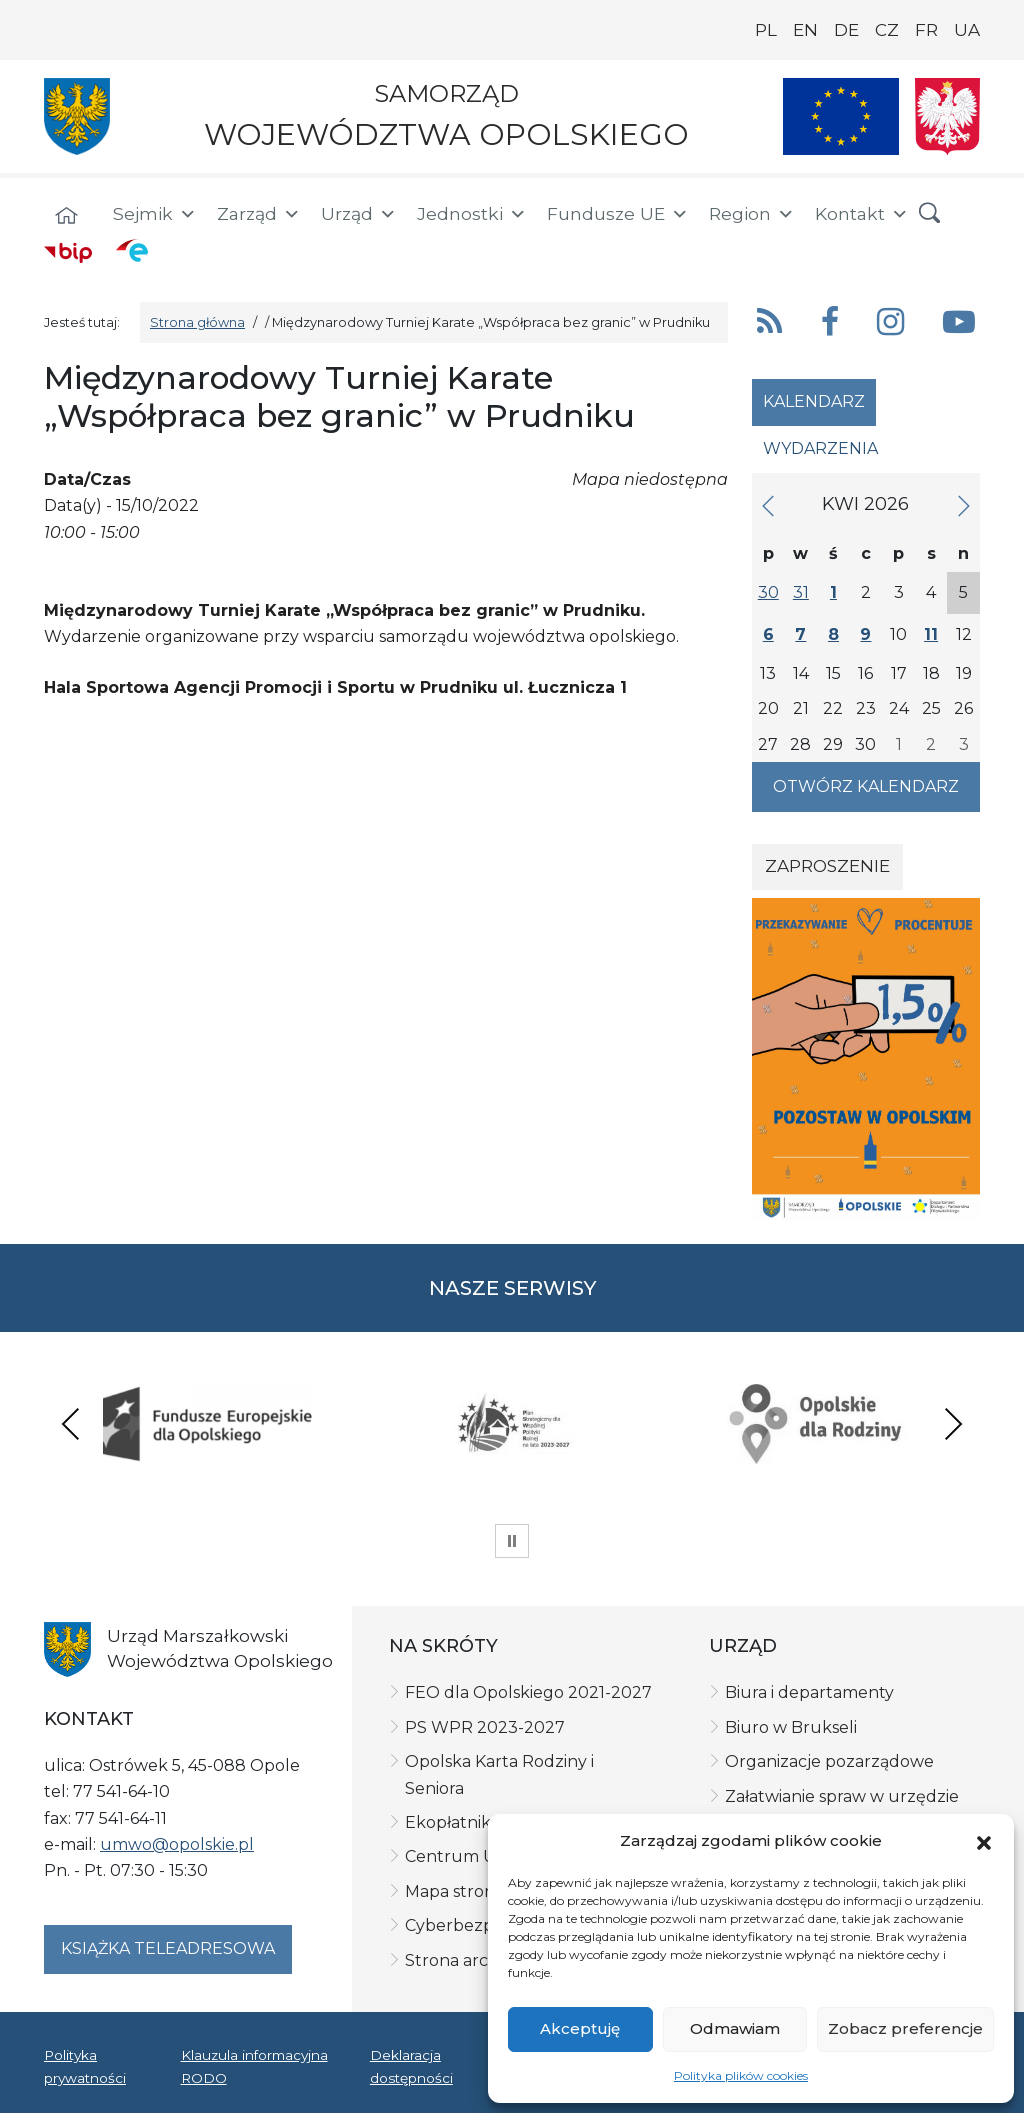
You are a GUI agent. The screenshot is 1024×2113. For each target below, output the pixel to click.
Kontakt (862, 214)
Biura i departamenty (809, 1692)
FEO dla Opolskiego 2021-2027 (528, 1692)
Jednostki (472, 214)
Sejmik (155, 214)
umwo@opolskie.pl (177, 1844)
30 (768, 592)
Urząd (359, 214)
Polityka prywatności (85, 2066)
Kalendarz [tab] (814, 401)
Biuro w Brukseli (791, 1727)
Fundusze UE (618, 214)
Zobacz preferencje (905, 2028)
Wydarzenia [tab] (820, 448)
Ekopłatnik (448, 1822)
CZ (887, 30)
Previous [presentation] (71, 1423)
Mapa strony (454, 1891)
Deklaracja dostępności (411, 2066)
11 (931, 634)
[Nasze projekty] (841, 116)
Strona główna (197, 322)
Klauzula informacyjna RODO (254, 2066)
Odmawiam (735, 2028)
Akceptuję (580, 2028)
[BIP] (68, 252)
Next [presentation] (953, 1423)
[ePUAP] (132, 250)
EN (805, 30)
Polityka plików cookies (741, 2075)
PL (766, 30)
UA (967, 30)
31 (801, 592)
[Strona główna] (66, 217)
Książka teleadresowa (168, 1948)
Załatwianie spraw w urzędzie (842, 1796)
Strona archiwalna (477, 1960)
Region (752, 214)
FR (926, 30)
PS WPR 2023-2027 (485, 1727)
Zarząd (259, 214)
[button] (984, 1841)
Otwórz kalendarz (866, 786)
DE (846, 30)
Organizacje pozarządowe (829, 1761)
